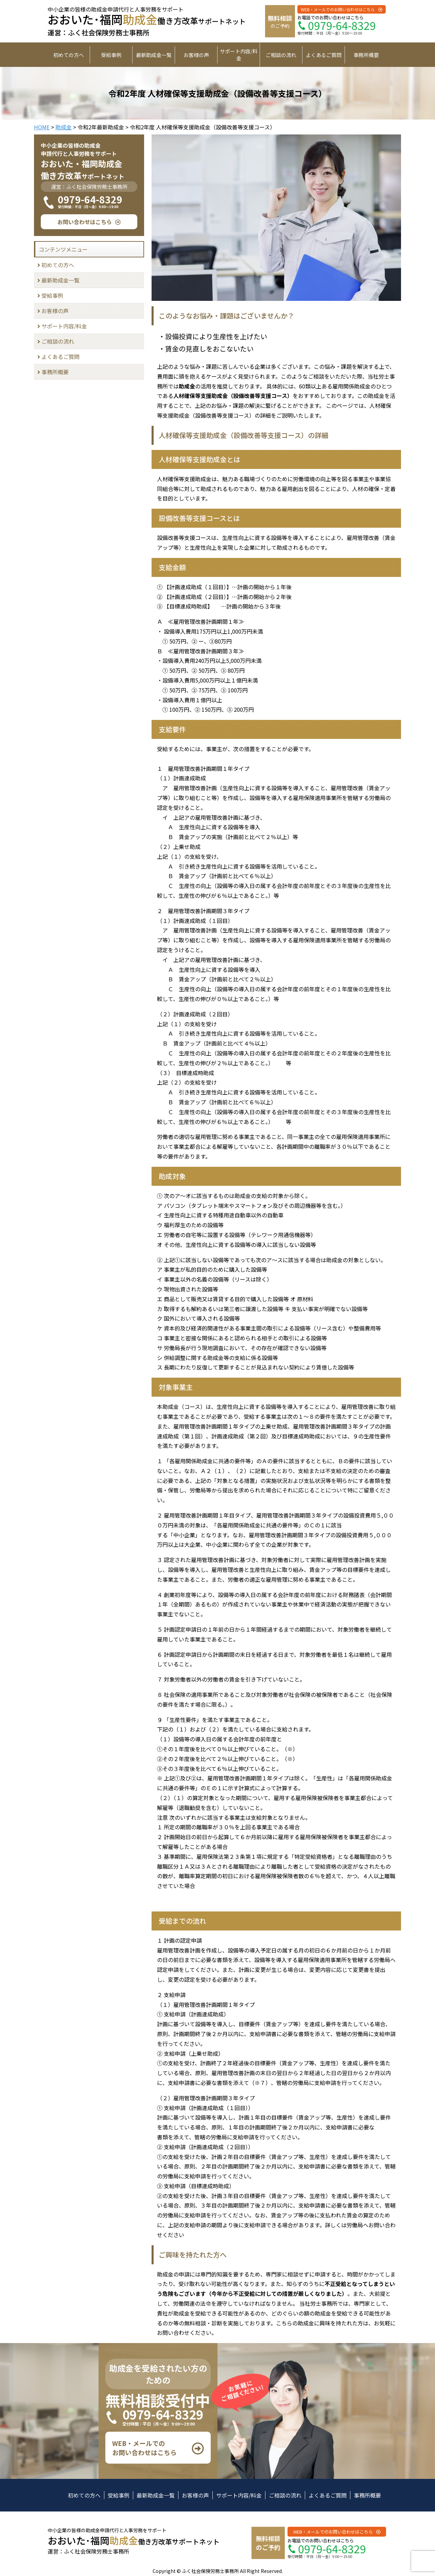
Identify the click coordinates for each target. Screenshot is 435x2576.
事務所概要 (366, 54)
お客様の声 (196, 54)
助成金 (63, 127)
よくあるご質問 (324, 54)
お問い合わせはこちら (84, 222)
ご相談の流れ (281, 54)
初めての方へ (68, 54)
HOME (42, 127)
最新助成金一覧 (154, 54)
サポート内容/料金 (239, 55)
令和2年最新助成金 (100, 127)
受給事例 (111, 54)
